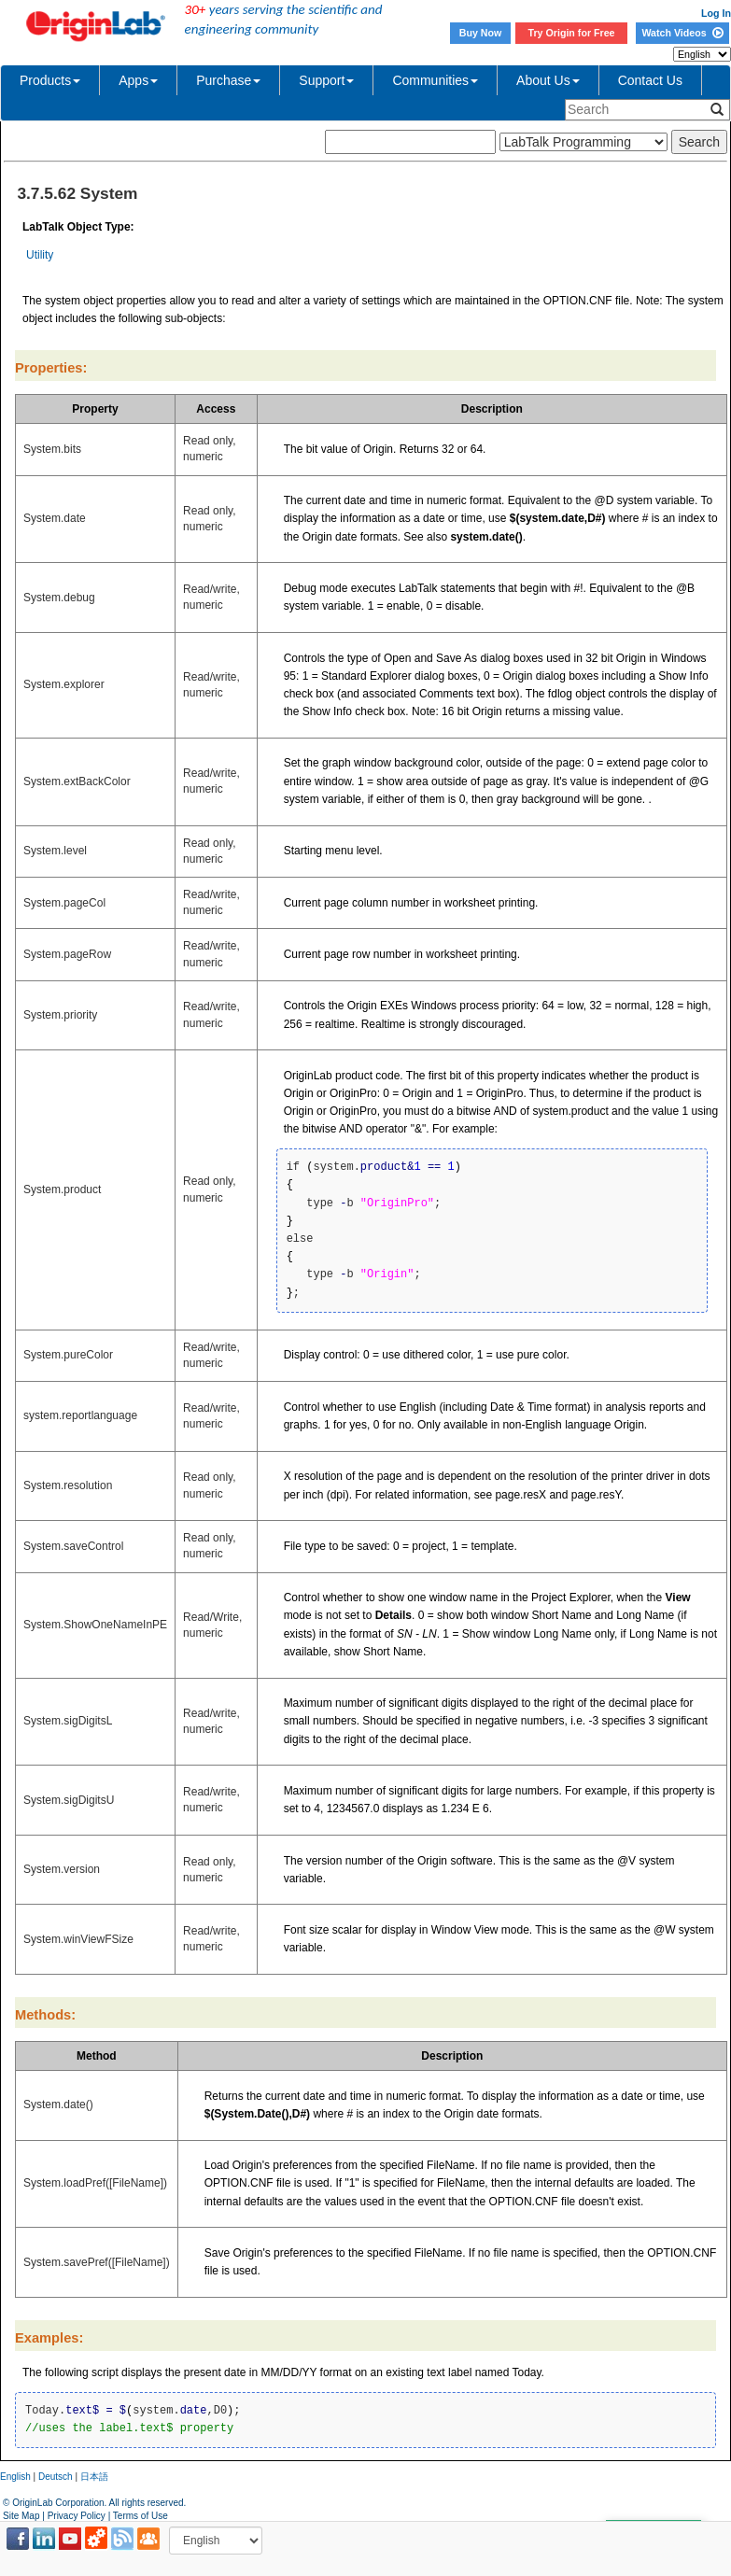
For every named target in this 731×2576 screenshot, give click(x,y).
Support (326, 80)
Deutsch (55, 2476)
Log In (716, 13)
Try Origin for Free (571, 32)
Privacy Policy (76, 2516)
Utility (39, 254)
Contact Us (650, 80)
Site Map (21, 2516)
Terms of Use (140, 2516)
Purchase (228, 80)
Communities (435, 80)
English (15, 2476)
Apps (138, 80)
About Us (548, 80)
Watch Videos (682, 32)
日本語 (94, 2476)
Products (50, 80)
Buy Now (480, 32)
